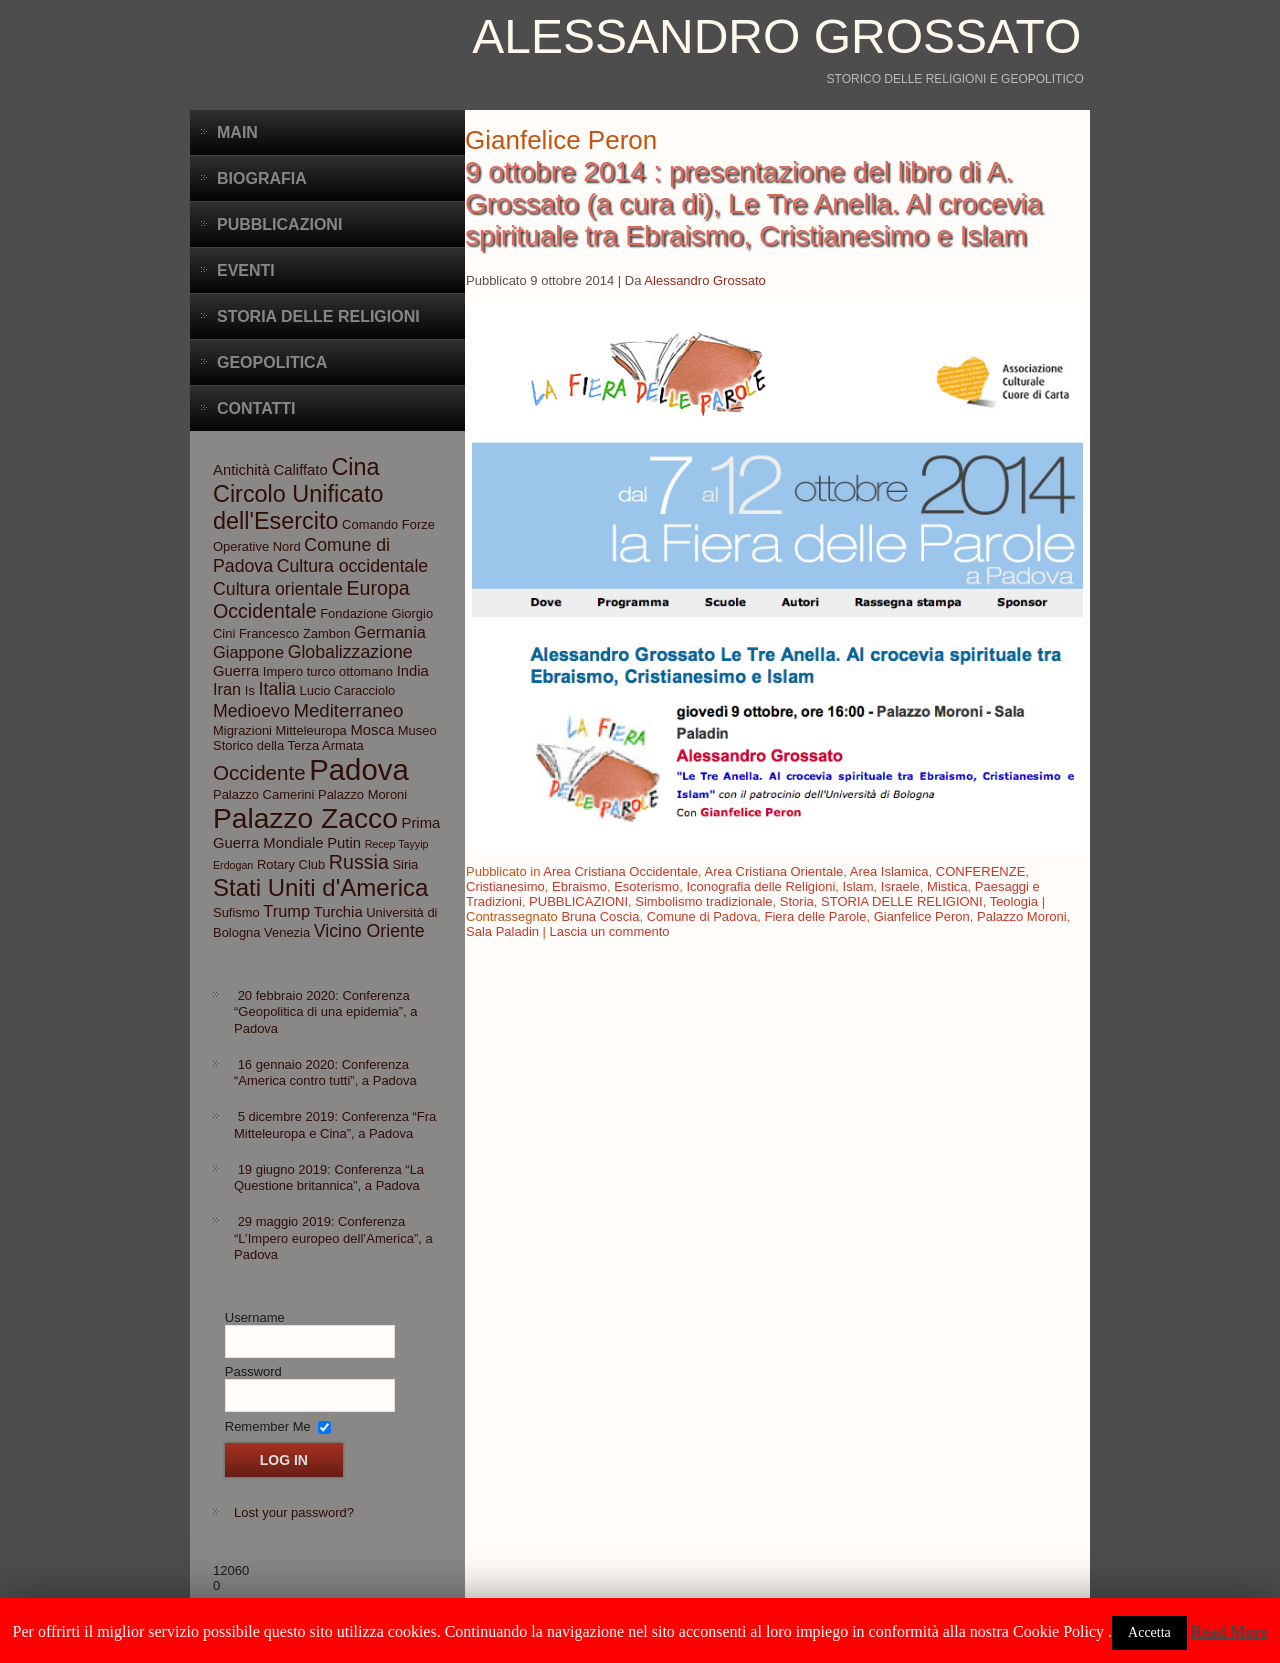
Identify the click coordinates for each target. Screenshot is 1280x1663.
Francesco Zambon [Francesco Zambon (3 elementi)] (294, 633)
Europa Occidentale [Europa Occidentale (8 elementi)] (311, 599)
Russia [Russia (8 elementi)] (359, 862)
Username (255, 1317)
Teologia (1014, 901)
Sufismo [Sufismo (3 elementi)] (236, 912)
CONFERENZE (981, 871)
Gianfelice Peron (922, 916)
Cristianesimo (505, 886)
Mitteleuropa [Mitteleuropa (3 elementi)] (311, 730)
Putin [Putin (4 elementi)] (344, 843)
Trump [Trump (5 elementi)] (286, 911)
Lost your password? (294, 1512)
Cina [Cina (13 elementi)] (355, 467)
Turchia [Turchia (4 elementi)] (338, 912)
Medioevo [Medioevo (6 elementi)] (251, 711)
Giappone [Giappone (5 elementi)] (248, 652)
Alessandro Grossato (776, 36)
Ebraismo (579, 886)
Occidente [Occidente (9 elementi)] (259, 772)
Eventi (246, 270)
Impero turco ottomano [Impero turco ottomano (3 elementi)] (328, 671)
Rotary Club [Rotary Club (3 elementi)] (291, 864)
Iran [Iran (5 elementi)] (227, 689)
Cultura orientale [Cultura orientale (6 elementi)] (278, 589)
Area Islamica (889, 871)
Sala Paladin (502, 931)
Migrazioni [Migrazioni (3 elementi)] (242, 730)
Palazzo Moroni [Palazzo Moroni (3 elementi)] (362, 794)
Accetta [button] (1149, 1632)
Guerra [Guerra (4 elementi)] (236, 671)
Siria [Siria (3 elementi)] (405, 864)
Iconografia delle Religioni (760, 886)
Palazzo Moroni (1022, 916)
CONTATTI (256, 408)
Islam (858, 886)
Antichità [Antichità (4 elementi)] (241, 470)
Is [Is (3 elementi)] (250, 690)
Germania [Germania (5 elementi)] (390, 632)
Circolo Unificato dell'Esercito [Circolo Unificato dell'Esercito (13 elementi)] (298, 507)
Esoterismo (646, 886)
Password (253, 1371)
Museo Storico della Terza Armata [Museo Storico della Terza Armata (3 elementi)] (325, 738)
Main (237, 132)
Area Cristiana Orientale (774, 871)
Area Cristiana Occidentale (620, 871)
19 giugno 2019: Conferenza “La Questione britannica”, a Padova (329, 1177)
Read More (1229, 1631)
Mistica (947, 886)
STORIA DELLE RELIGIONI (902, 901)
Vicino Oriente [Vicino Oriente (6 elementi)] (369, 931)
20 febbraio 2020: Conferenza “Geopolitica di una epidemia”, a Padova (326, 1012)
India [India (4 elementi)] (413, 671)
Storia (797, 901)
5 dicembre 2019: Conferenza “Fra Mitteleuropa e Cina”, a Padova (335, 1124)
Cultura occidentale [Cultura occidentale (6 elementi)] (353, 566)
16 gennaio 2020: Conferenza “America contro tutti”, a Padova (325, 1072)
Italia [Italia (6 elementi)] (277, 689)
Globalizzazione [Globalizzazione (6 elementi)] (350, 652)
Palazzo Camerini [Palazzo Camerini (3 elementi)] (263, 794)
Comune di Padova (702, 916)
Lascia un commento (610, 931)
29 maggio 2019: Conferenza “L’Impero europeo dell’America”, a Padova (333, 1238)
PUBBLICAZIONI (578, 901)
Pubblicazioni (279, 224)
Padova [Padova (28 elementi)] (358, 769)
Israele (900, 886)
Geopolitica (272, 362)
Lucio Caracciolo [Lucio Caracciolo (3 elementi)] (348, 690)
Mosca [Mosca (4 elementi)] (372, 730)
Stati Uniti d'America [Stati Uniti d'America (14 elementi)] (320, 887)
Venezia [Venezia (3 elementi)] (287, 932)
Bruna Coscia (600, 916)
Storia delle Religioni (318, 316)
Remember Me (268, 1425)
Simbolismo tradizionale (703, 901)
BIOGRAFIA (262, 178)
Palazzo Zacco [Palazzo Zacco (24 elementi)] (305, 818)
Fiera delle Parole (816, 916)
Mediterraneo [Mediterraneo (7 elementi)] (348, 710)
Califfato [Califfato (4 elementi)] (301, 470)
